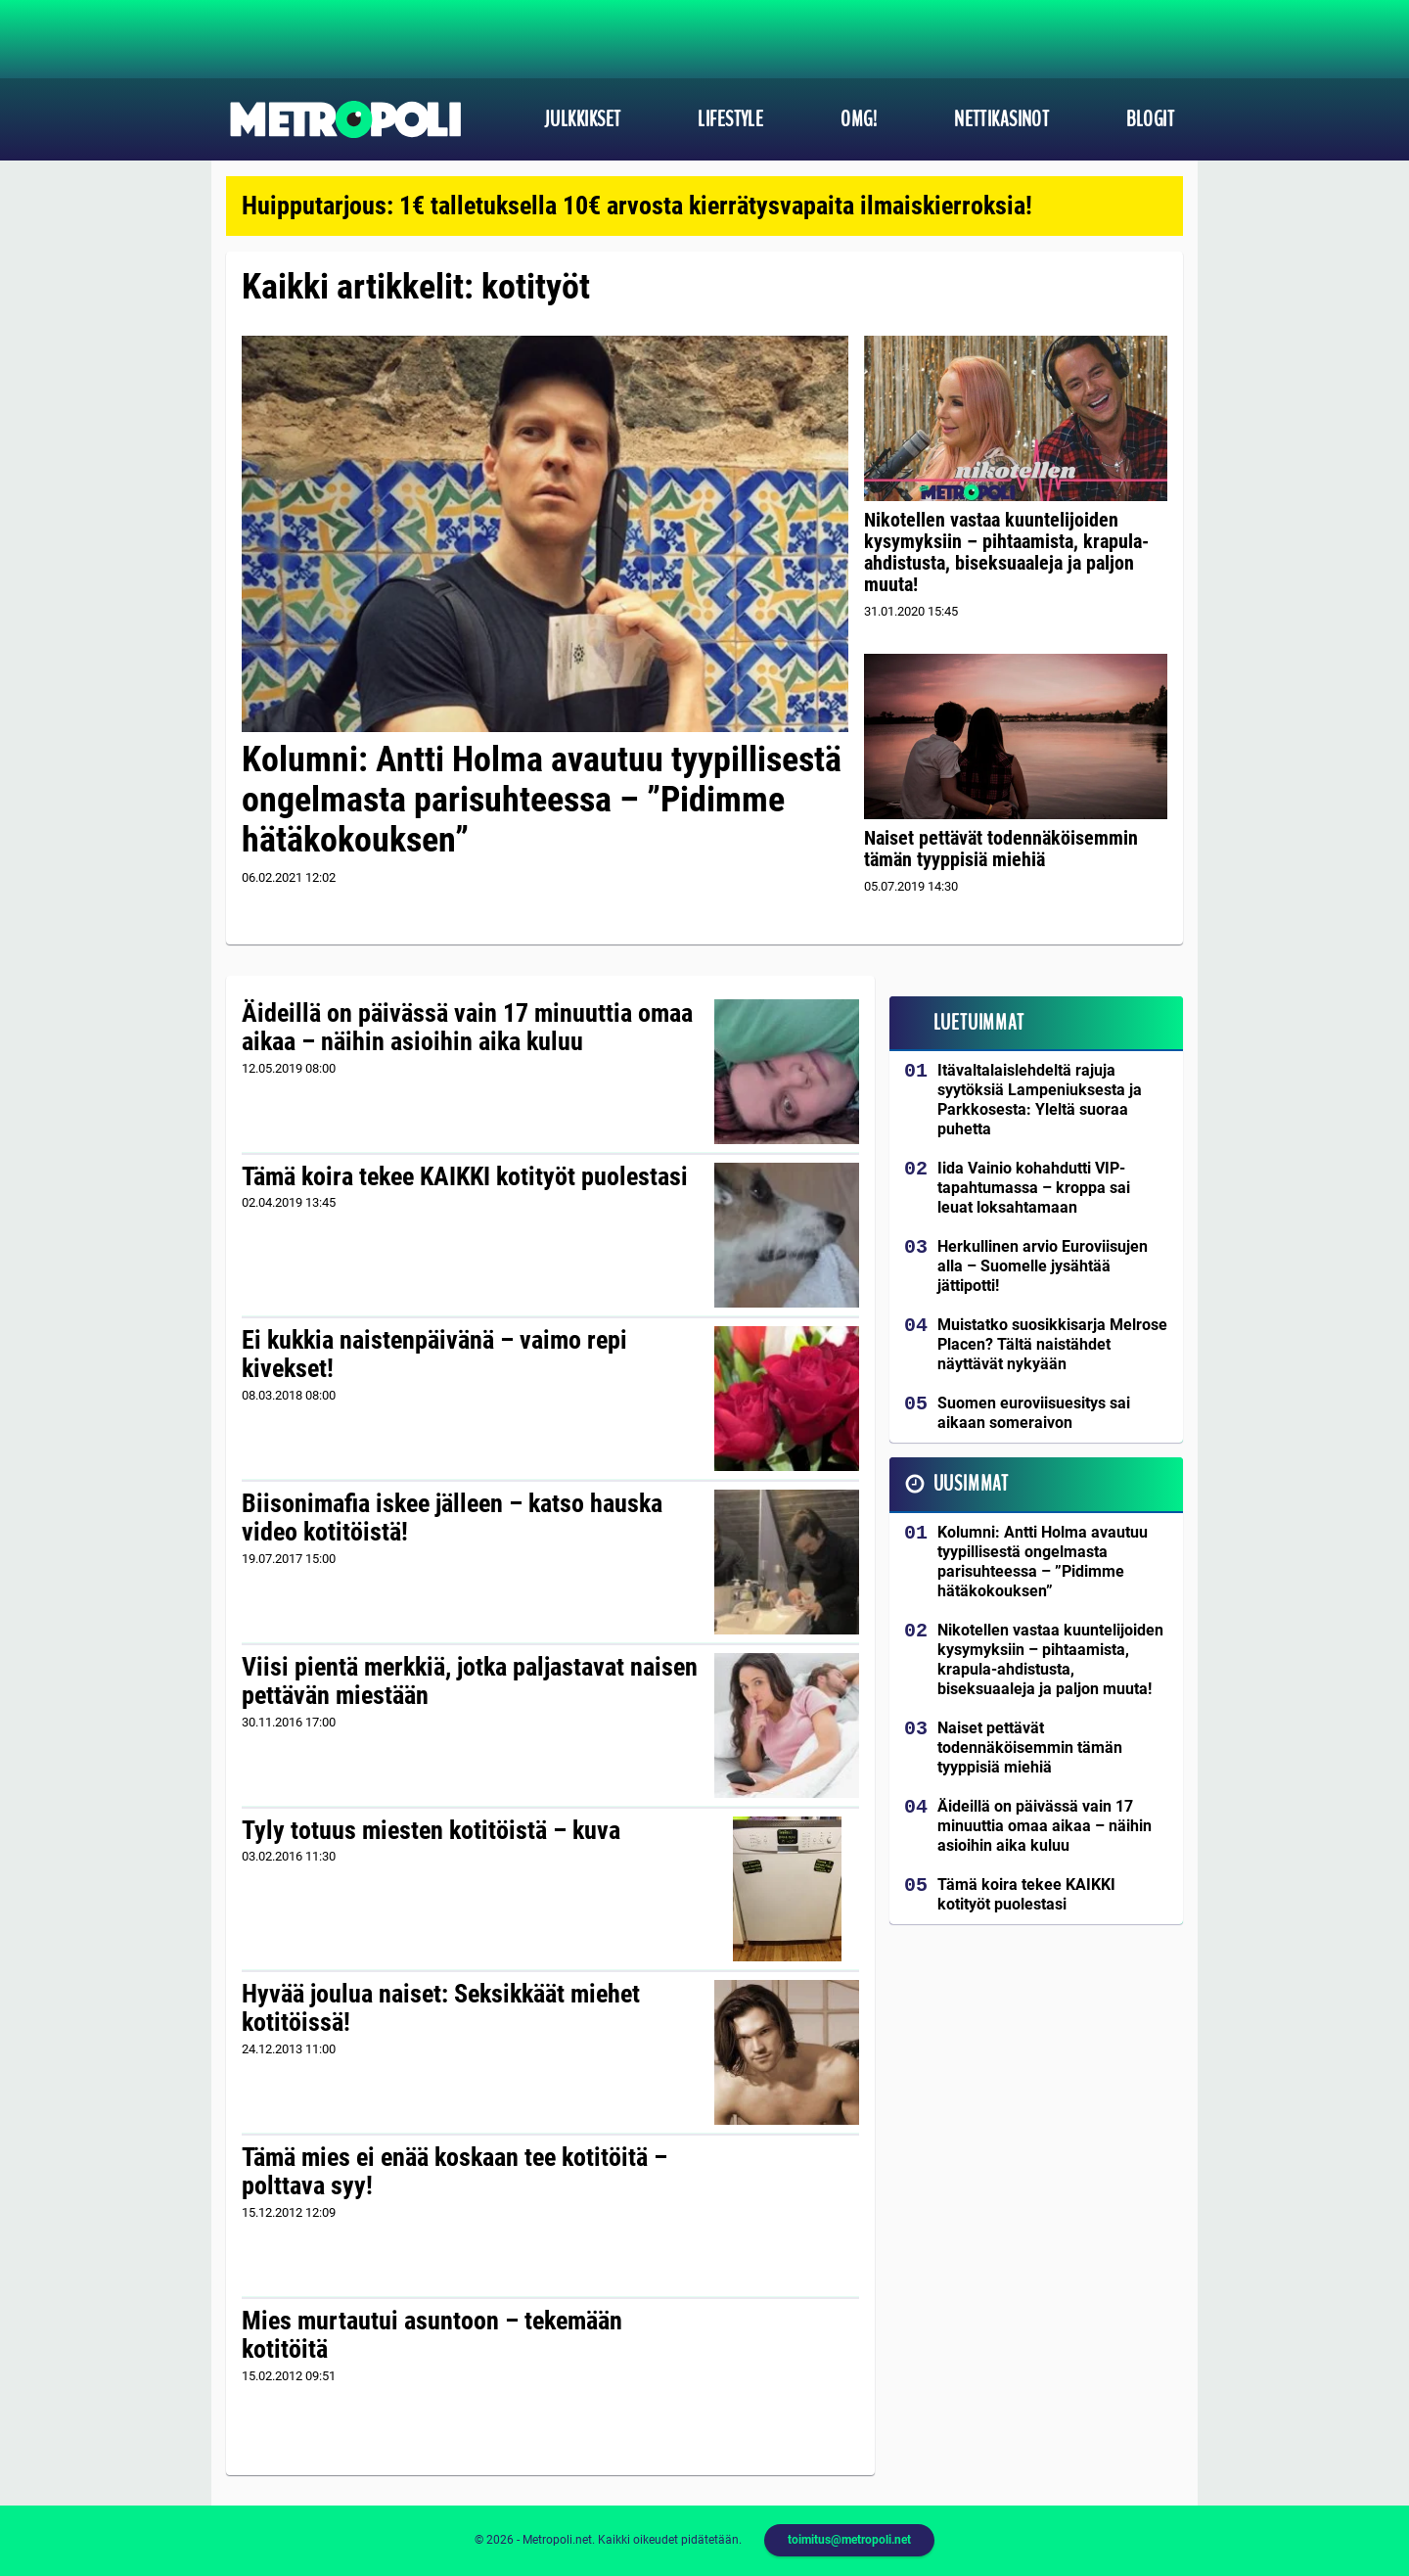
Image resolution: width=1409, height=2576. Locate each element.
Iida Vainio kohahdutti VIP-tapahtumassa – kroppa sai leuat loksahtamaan (1033, 1188)
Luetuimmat (978, 1022)
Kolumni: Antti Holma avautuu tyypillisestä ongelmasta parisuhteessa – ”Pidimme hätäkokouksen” (541, 800)
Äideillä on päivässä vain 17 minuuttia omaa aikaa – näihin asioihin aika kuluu (467, 1027)
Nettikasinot (1001, 119)
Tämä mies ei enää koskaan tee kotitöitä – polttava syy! (454, 2171)
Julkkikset (582, 119)
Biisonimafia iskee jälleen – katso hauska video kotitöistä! (452, 1518)
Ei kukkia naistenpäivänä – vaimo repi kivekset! (434, 1354)
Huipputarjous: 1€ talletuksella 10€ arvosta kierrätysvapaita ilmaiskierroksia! (637, 205)
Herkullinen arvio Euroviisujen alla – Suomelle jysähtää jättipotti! (1042, 1266)
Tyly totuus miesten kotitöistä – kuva (431, 1830)
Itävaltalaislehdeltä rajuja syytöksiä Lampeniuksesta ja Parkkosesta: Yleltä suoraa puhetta (1039, 1099)
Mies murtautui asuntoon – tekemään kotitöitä (432, 2335)
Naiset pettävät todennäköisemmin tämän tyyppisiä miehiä (1001, 848)
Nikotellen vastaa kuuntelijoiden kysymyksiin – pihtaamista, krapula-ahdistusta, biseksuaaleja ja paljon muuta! (1006, 552)
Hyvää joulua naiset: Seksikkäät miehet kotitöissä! (441, 2008)
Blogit (1150, 119)
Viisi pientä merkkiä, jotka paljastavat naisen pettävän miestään (470, 1681)
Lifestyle (730, 119)
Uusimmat (971, 1483)
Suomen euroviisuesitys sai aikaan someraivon (1033, 1413)
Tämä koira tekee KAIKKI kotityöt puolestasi (465, 1176)
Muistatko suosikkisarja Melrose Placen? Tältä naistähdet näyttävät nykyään (1052, 1344)
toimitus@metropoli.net (849, 2540)
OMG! (859, 119)
